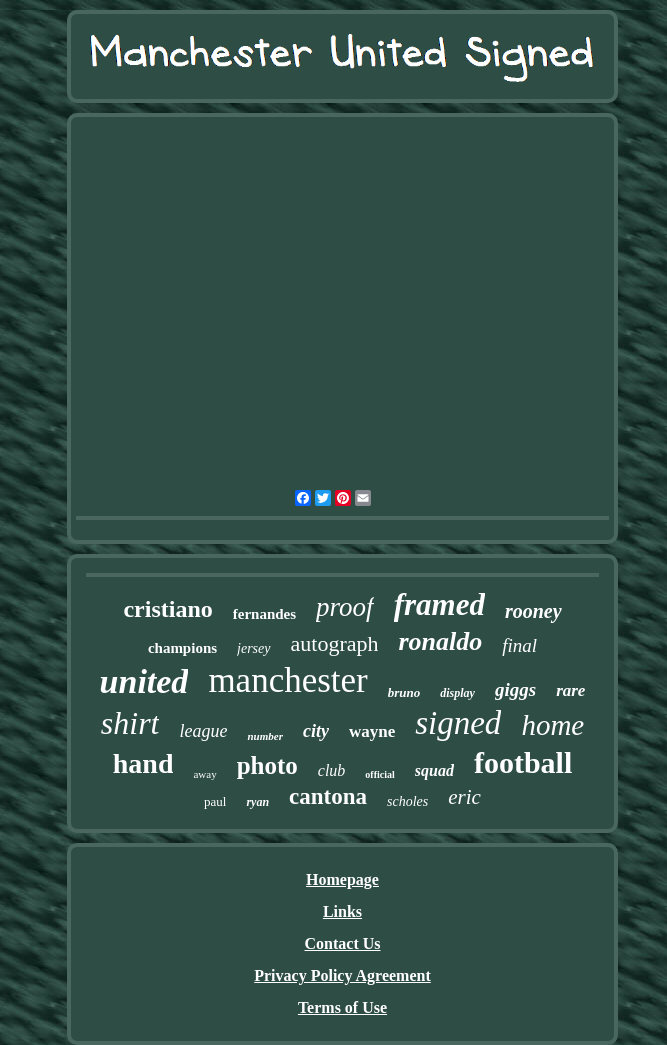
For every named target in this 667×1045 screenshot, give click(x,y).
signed (458, 723)
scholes (407, 801)
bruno (404, 692)
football (523, 762)
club (332, 770)
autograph (335, 643)
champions (182, 648)
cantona (328, 796)
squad (434, 770)
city (316, 731)
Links (342, 911)
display (457, 693)
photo (267, 765)
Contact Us (343, 943)
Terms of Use (342, 1007)
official (379, 774)
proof (345, 607)
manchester (287, 680)
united (144, 681)
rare (570, 690)
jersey (253, 648)
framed (439, 604)
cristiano (167, 609)
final (519, 645)
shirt (130, 723)
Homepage (342, 879)
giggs (515, 689)
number (264, 736)
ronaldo (440, 641)
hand (143, 763)
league (203, 731)
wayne (372, 731)
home (552, 725)
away (204, 774)
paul (215, 801)
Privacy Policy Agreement (342, 975)
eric (464, 797)
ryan (257, 802)
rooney (533, 611)
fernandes (264, 614)
